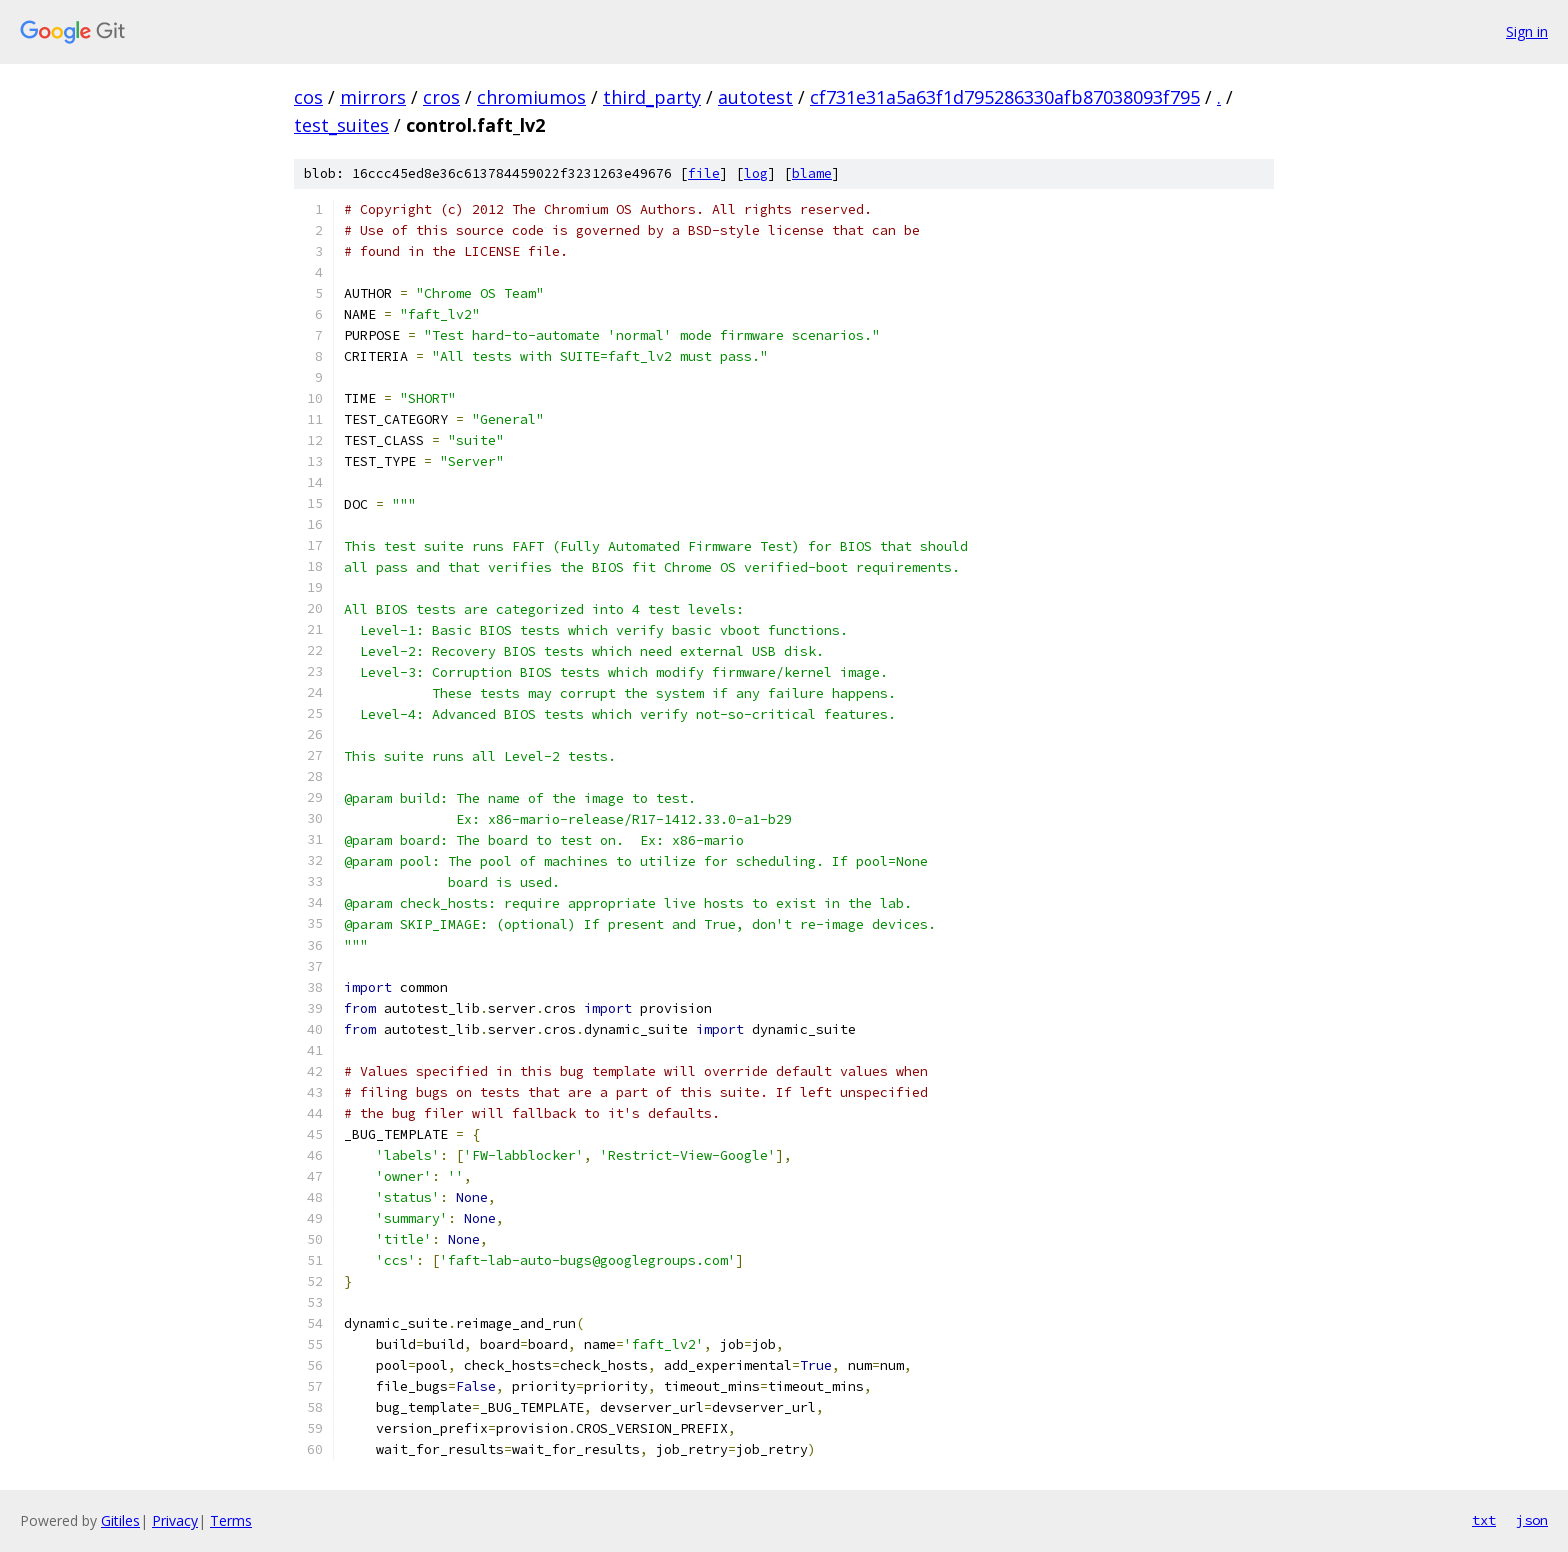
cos (308, 97)
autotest (755, 97)
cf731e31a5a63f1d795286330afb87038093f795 (1005, 97)
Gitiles (120, 1520)
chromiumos (531, 97)
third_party (652, 97)
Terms (231, 1520)
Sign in (1527, 31)
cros (441, 97)
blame (812, 173)
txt (1484, 1520)
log (756, 173)
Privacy (175, 1520)
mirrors (373, 97)
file (704, 173)
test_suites (341, 125)
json (1532, 1520)
